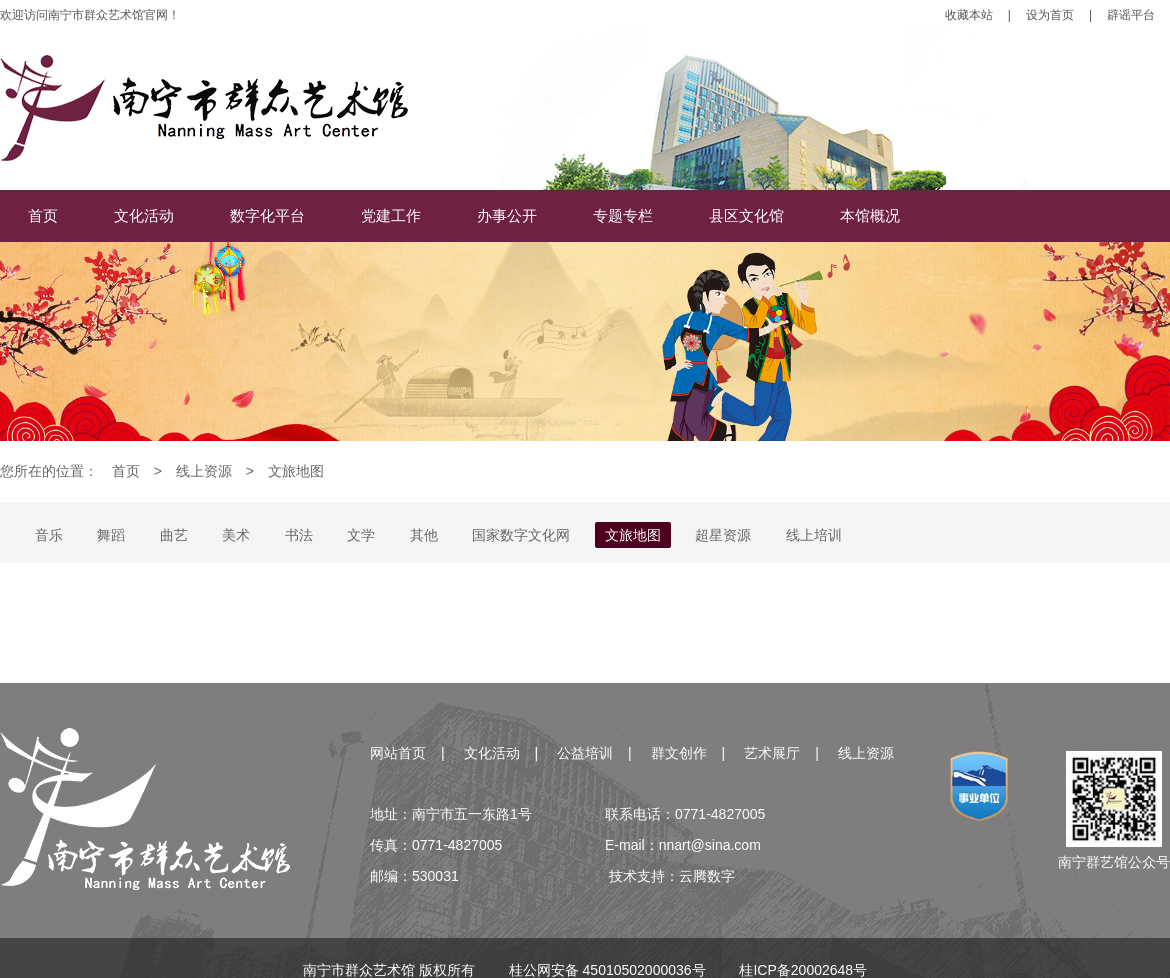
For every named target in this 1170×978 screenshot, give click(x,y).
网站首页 (398, 753)
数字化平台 (267, 215)
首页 (43, 215)
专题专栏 (623, 215)
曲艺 (174, 535)
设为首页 (1050, 15)
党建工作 (391, 215)
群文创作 (679, 753)
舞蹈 (111, 535)
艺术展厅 (772, 753)
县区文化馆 (746, 215)
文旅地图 (296, 471)
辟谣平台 (1131, 15)
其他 (424, 535)
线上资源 (204, 471)
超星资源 (723, 535)
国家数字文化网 (521, 535)
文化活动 (144, 215)
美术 (236, 535)
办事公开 (507, 215)
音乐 (49, 535)
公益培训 (585, 753)
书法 (299, 535)
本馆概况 (870, 215)
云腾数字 (707, 876)
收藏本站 (969, 15)
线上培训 (814, 535)
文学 (361, 535)
